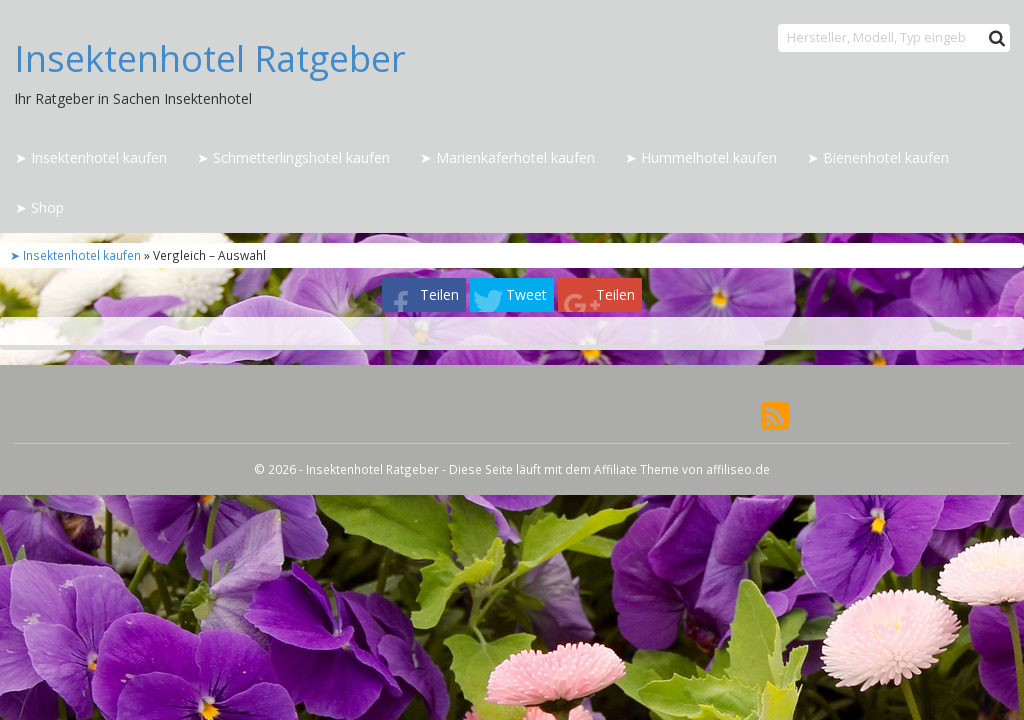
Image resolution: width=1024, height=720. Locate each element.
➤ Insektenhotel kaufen (91, 157)
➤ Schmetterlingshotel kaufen (293, 157)
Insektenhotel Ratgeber (210, 59)
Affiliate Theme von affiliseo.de (682, 469)
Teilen (439, 294)
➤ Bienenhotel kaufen (878, 157)
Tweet (526, 294)
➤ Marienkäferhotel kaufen (507, 157)
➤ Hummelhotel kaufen (701, 157)
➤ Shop (39, 207)
